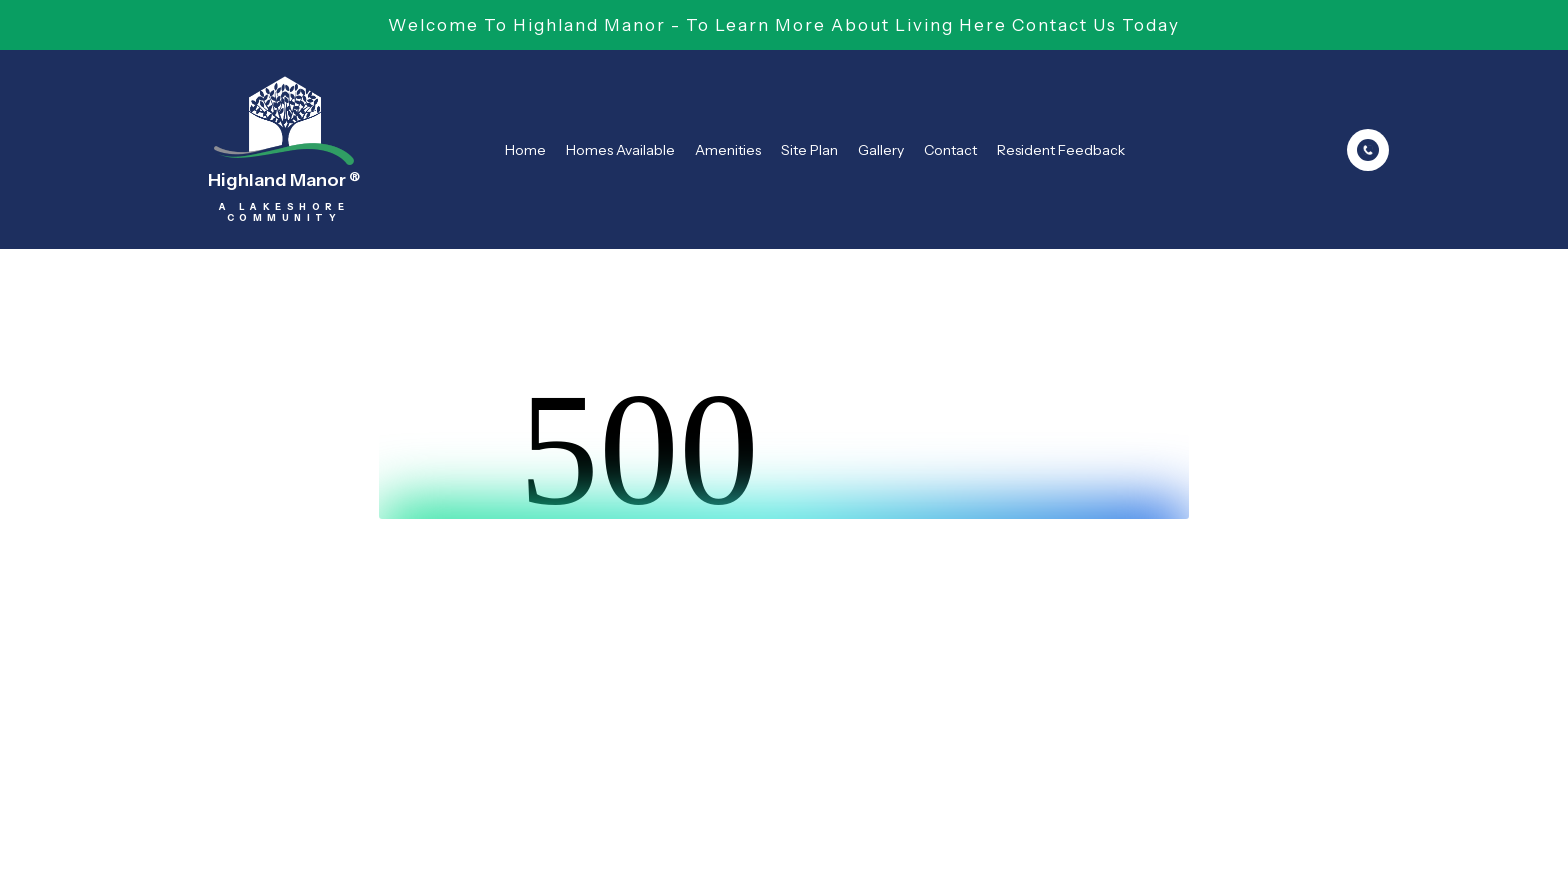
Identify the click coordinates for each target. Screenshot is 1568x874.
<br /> (784, 444)
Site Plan (809, 150)
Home (525, 150)
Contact (950, 150)
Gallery (881, 150)
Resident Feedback (1061, 150)
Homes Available (620, 150)
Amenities (728, 150)
